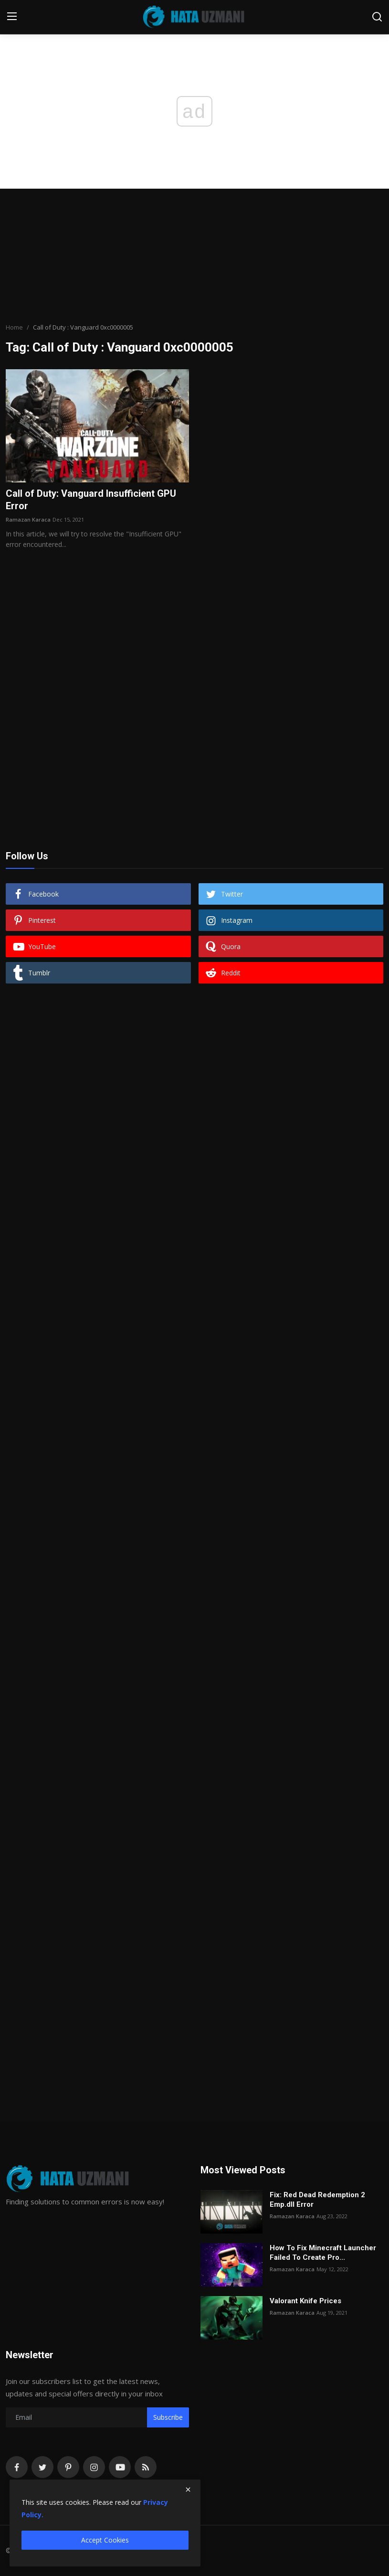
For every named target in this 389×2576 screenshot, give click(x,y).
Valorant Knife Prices (305, 2301)
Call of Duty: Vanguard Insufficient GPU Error (91, 500)
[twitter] (42, 2467)
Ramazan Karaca (28, 519)
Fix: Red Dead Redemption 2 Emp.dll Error (317, 2200)
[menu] (12, 16)
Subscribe (168, 2417)
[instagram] (94, 2467)
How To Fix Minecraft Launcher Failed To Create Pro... (323, 2253)
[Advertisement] (194, 255)
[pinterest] (68, 2467)
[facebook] (17, 2467)
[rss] (146, 2467)
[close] (188, 2489)
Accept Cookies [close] (105, 2539)
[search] (377, 16)
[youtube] (120, 2467)
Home (14, 327)
